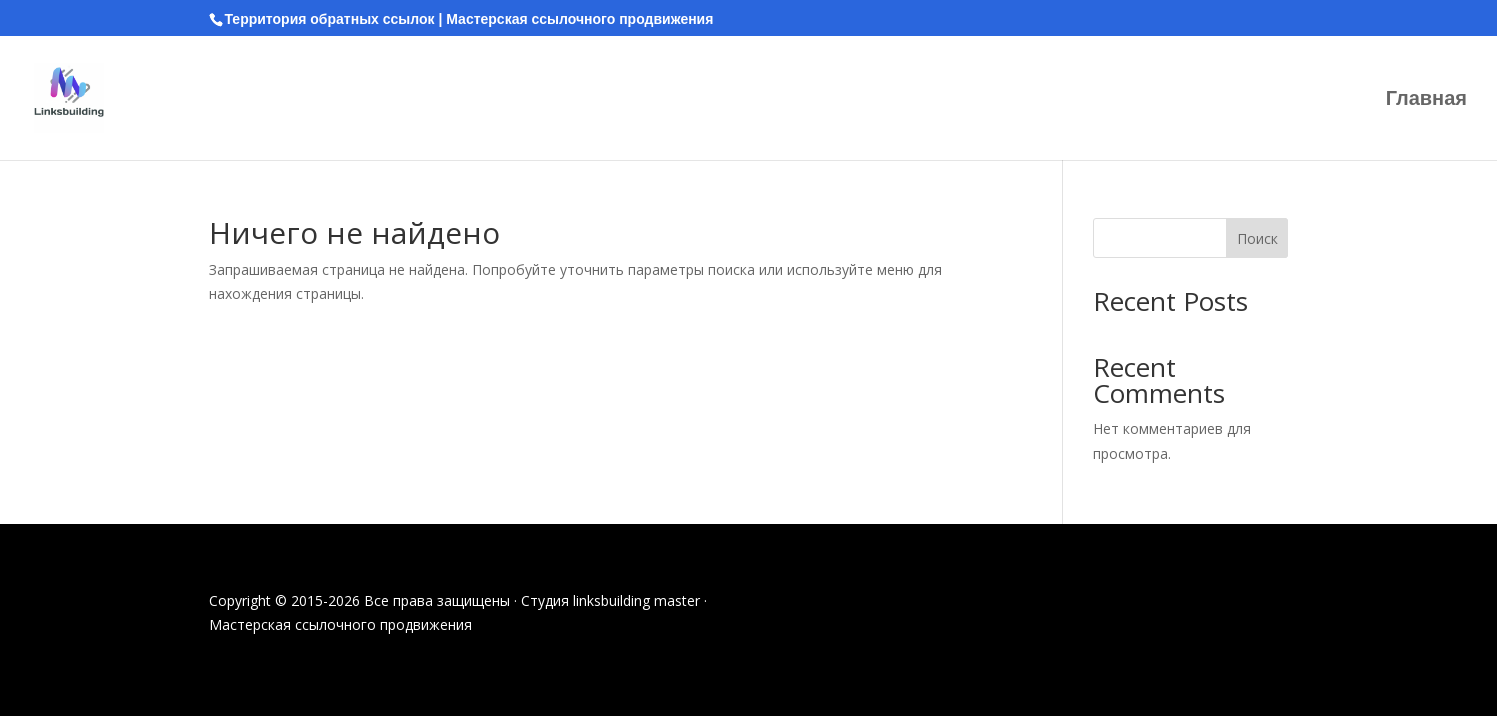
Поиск (1257, 238)
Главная (1426, 100)
